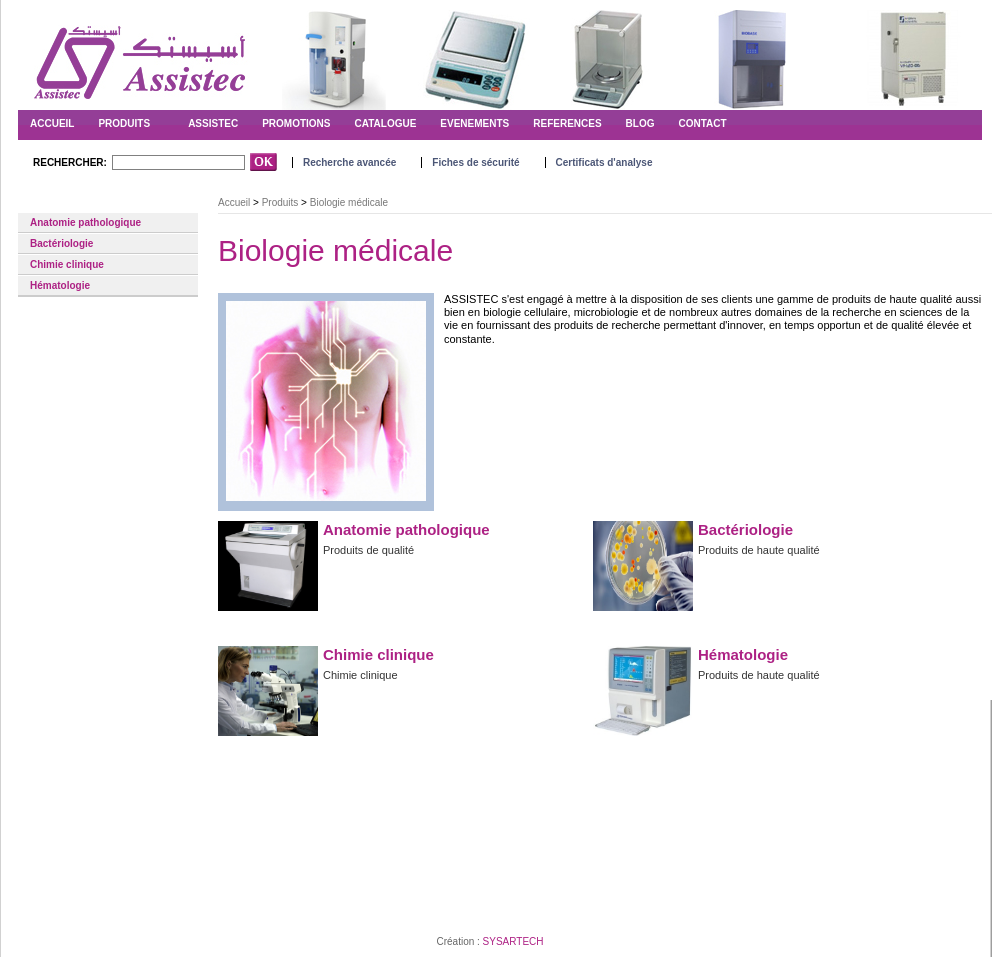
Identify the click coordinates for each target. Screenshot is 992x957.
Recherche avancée (349, 162)
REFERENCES (567, 123)
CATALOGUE (385, 123)
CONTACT (703, 123)
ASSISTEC (213, 123)
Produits (124, 123)
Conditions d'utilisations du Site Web (132, 893)
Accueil (234, 202)
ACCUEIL (52, 123)
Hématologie (60, 285)
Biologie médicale (64, 202)
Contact (32, 893)
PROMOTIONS (296, 123)
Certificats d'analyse (604, 162)
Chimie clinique (67, 264)
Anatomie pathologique (85, 222)
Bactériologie (61, 243)
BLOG (640, 123)
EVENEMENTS (474, 123)
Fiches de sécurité (475, 162)
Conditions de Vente (261, 893)
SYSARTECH (513, 941)
